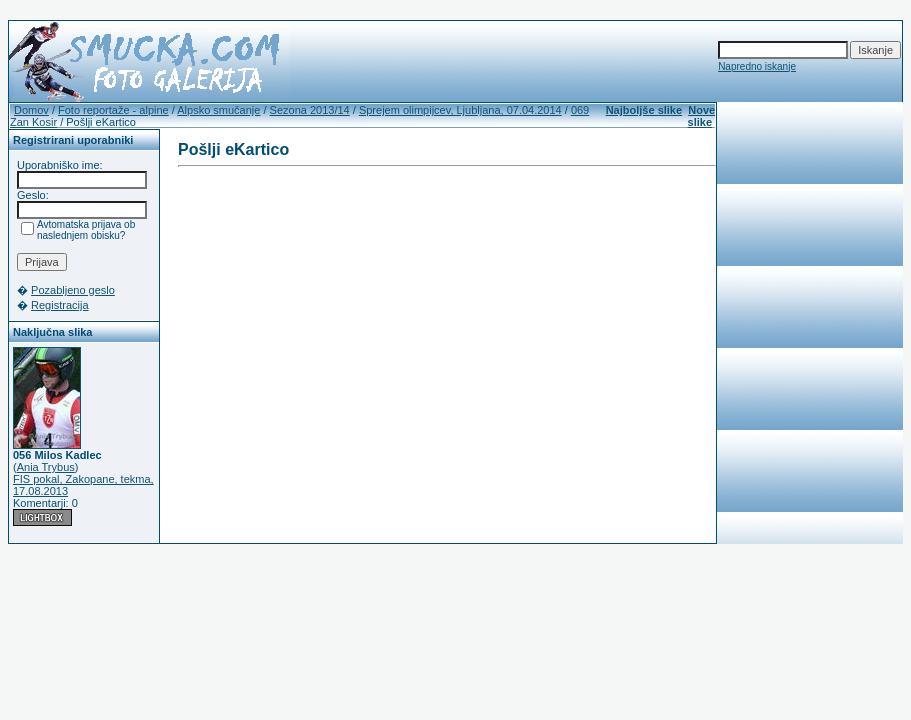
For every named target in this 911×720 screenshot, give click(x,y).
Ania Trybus (46, 467)
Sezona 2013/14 (310, 110)
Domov (31, 110)
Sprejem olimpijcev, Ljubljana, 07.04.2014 (460, 110)
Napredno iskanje (757, 66)
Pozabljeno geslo (73, 290)
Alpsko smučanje (218, 110)
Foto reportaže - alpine (113, 110)
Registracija (59, 305)
